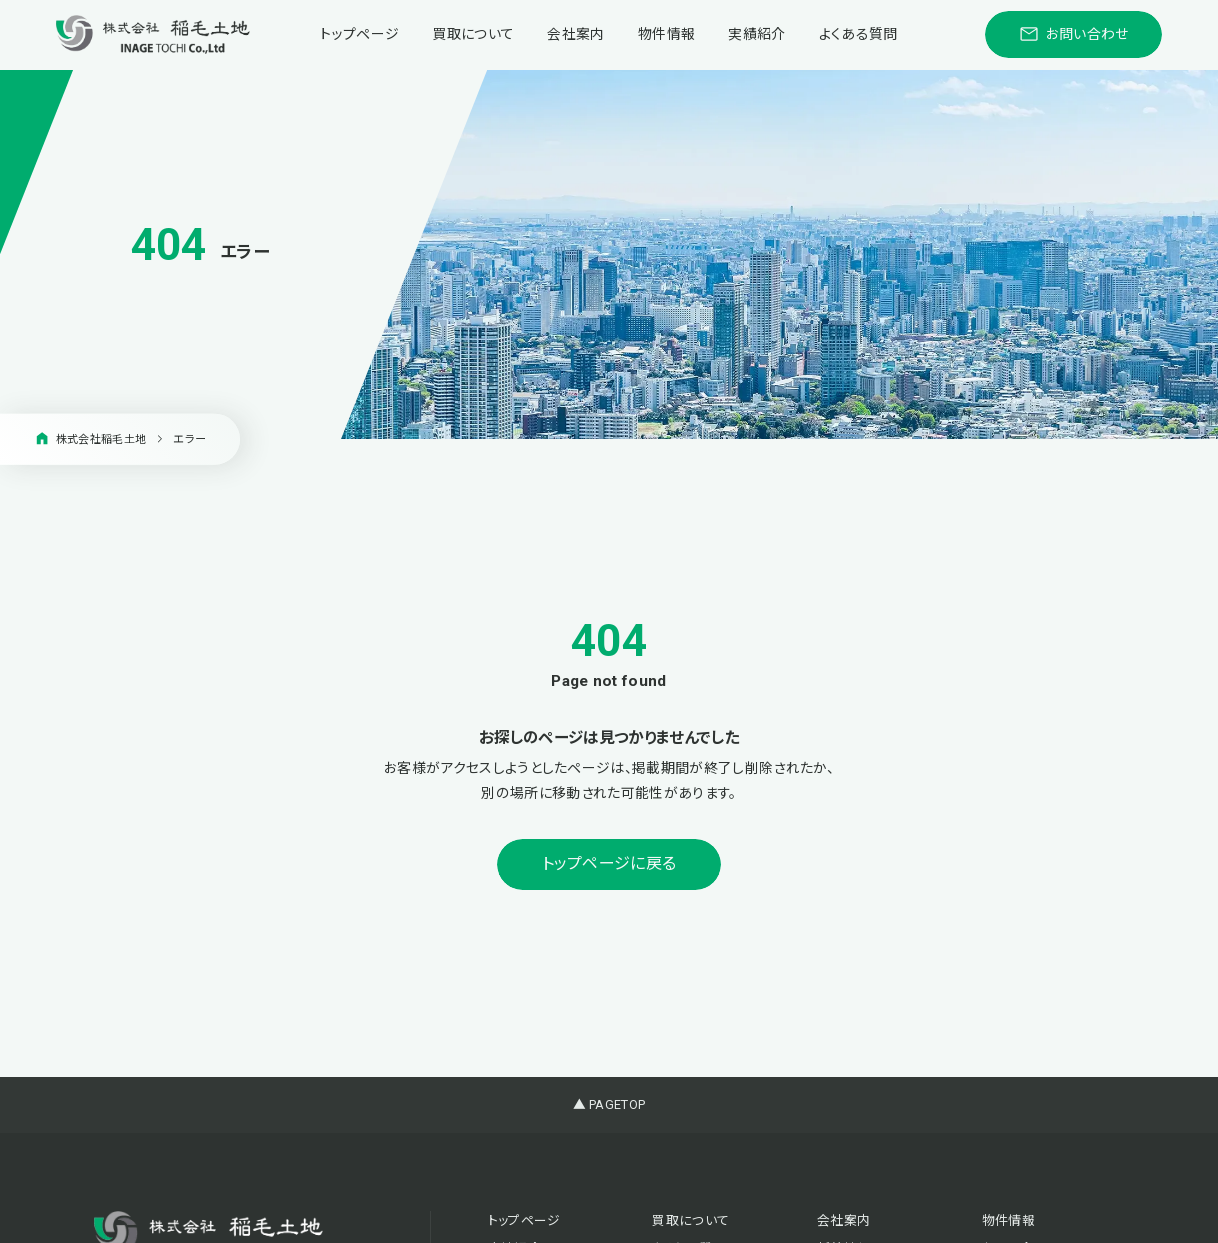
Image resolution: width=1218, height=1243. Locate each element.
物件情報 (666, 34)
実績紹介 (756, 34)
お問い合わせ (1073, 34)
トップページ (359, 34)
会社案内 (575, 34)
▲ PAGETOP (609, 1104)
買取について (473, 34)
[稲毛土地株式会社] (152, 35)
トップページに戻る (609, 863)
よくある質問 (858, 34)
